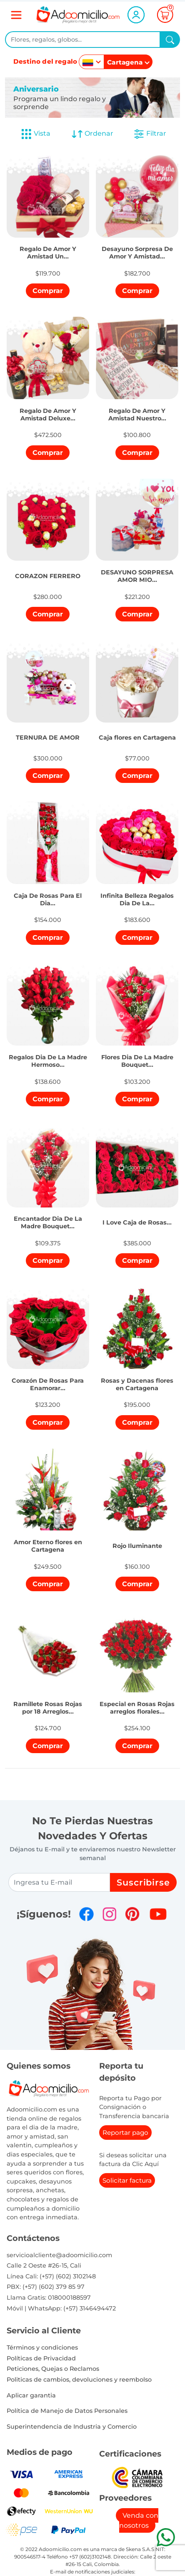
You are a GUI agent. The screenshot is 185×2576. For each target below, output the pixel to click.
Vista (35, 134)
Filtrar (149, 134)
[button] (48, 245)
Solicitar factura (127, 2180)
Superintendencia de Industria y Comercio (72, 2426)
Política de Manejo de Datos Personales (67, 2411)
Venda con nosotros (139, 2520)
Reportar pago (125, 2132)
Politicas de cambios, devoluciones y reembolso (79, 2379)
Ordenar (92, 134)
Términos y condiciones (42, 2347)
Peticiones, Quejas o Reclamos (53, 2368)
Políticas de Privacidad (41, 2358)
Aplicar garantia (31, 2395)
